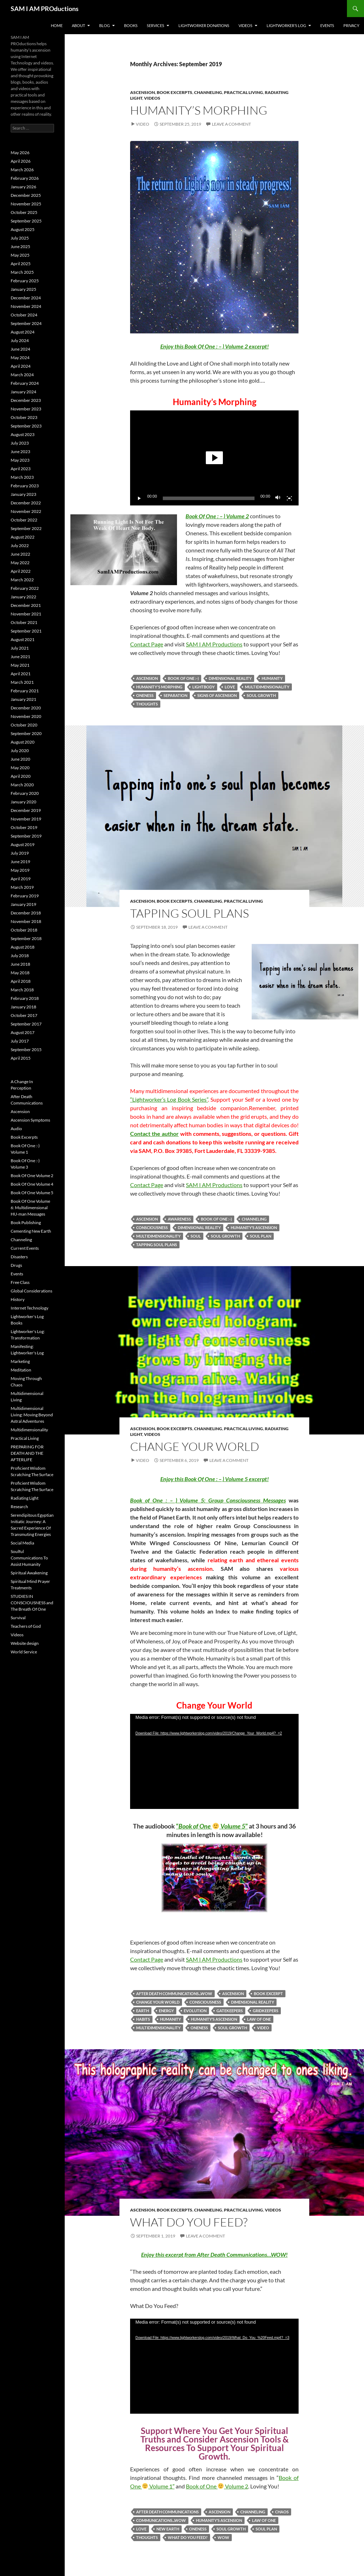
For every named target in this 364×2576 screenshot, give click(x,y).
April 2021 (21, 673)
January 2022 (23, 596)
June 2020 (20, 759)
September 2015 (26, 1049)
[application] (214, 457)
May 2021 (20, 665)
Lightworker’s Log (286, 25)
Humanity (272, 678)
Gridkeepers (265, 2010)
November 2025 (26, 203)
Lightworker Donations (203, 25)
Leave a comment (231, 124)
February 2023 (25, 485)
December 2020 (26, 707)
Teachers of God (26, 1626)
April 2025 (21, 263)
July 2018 (20, 955)
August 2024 (22, 332)
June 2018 (20, 964)
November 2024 (26, 306)
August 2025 (22, 229)
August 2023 (22, 434)
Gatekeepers (229, 2010)
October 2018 (24, 930)
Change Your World (194, 1446)
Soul (196, 1236)
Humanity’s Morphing (198, 110)
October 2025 (24, 212)
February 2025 (25, 280)
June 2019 (20, 861)
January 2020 (23, 801)
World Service (24, 1651)
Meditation (21, 1370)
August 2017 (22, 1032)
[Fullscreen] (289, 498)
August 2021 (22, 639)
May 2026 (20, 152)
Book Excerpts (174, 92)
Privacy (351, 25)
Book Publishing (26, 1222)
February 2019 (25, 895)
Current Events (25, 1248)
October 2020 (24, 725)
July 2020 (20, 750)
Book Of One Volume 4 (32, 1184)
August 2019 (22, 844)
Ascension (142, 92)
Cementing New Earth (31, 1231)
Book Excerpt (268, 1993)
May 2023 (20, 460)
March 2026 (22, 169)
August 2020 (22, 742)
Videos (245, 25)
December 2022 (26, 502)
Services (155, 25)
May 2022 (20, 562)
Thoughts (147, 704)
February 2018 (25, 998)
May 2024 (20, 357)
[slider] (209, 498)
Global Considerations (31, 1291)
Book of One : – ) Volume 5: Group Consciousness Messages (208, 1500)
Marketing (20, 1361)
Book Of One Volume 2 (32, 1175)
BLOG (104, 25)
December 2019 (26, 810)
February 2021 (25, 690)
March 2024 (22, 374)
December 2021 (26, 605)
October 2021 (24, 622)
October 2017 (24, 1015)
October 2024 (24, 315)
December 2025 (26, 195)
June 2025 (20, 246)
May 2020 (20, 767)
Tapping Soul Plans (189, 913)
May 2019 (20, 870)
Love (230, 686)
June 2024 (20, 349)
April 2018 (21, 981)
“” (212, 1826)
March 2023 (22, 477)
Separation (175, 695)
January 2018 (23, 1006)
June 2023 (20, 451)
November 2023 (26, 408)
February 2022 (25, 588)
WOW (223, 2537)
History (18, 1299)
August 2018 (22, 947)
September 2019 (26, 836)
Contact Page (146, 644)
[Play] (139, 498)
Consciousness (152, 1227)
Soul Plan (260, 1236)
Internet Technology (29, 1308)
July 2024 (20, 340)
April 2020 (21, 776)
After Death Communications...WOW (174, 1993)
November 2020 (26, 716)
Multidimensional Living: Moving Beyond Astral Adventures (32, 1415)
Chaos (282, 2511)
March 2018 (22, 989)
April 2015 (21, 1058)
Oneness (145, 695)
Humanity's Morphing (159, 686)
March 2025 (22, 272)
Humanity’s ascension (254, 1227)
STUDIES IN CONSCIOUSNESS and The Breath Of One (32, 1603)
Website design (25, 1643)
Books (131, 25)
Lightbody (203, 686)
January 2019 (23, 904)
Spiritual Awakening (29, 1572)
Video (142, 124)
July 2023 (20, 443)
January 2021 (23, 699)
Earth (142, 2010)
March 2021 (22, 682)
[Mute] (278, 498)
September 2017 (26, 1024)
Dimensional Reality (230, 678)
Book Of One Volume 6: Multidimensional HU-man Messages (30, 1207)
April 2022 (21, 571)
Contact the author (154, 1133)
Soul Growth (261, 695)
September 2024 (26, 323)
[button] (214, 457)
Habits (143, 2019)
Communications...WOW (161, 2520)
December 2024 (26, 297)
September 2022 (26, 528)
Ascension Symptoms (30, 1120)
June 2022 (20, 554)
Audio (16, 1128)
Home (57, 25)
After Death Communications (167, 2511)
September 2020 (26, 733)
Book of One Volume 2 (217, 2486)
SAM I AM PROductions (45, 8)
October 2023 (24, 417)
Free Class (20, 1282)
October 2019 (24, 827)
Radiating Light (24, 1498)
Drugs (16, 1265)
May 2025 (20, 255)
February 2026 (25, 178)
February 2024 (25, 383)
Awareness (179, 1219)
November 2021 (26, 614)
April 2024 (21, 366)
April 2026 (21, 161)
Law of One (259, 2019)
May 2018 (20, 972)
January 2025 (23, 289)
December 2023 (26, 400)
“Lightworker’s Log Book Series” (169, 1099)
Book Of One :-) (183, 678)
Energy (166, 2010)
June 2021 (20, 656)
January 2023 (23, 494)
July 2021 (20, 648)
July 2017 (20, 1041)
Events (327, 25)
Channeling (208, 92)
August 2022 (22, 537)
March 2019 (22, 887)
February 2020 (25, 793)
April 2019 (21, 878)
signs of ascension (217, 695)
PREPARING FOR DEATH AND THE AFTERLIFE (27, 1453)
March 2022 (22, 579)
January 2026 (23, 186)
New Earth (167, 2529)
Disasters (19, 1256)
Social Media (22, 1543)
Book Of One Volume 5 (32, 1192)
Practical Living (243, 92)
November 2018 (26, 921)
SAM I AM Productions (214, 644)
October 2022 (24, 520)
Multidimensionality (267, 686)
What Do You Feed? (188, 2222)
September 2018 (26, 938)
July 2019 (20, 853)
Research (19, 1506)
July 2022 (20, 545)
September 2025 (26, 221)
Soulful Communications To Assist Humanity (29, 1558)
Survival (18, 1617)
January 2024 (23, 391)
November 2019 (26, 819)
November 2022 (26, 511)
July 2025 (20, 238)
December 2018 (26, 912)
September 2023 (26, 426)
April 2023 (21, 468)
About (78, 25)
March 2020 (22, 784)
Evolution (195, 2010)
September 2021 (26, 631)
